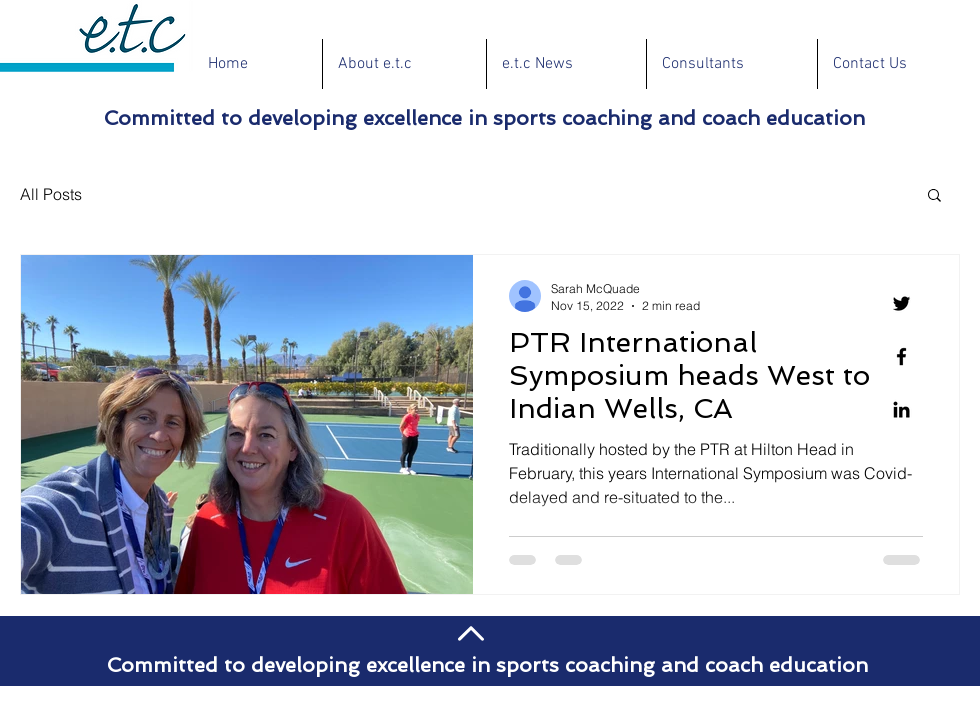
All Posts (51, 194)
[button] (934, 196)
